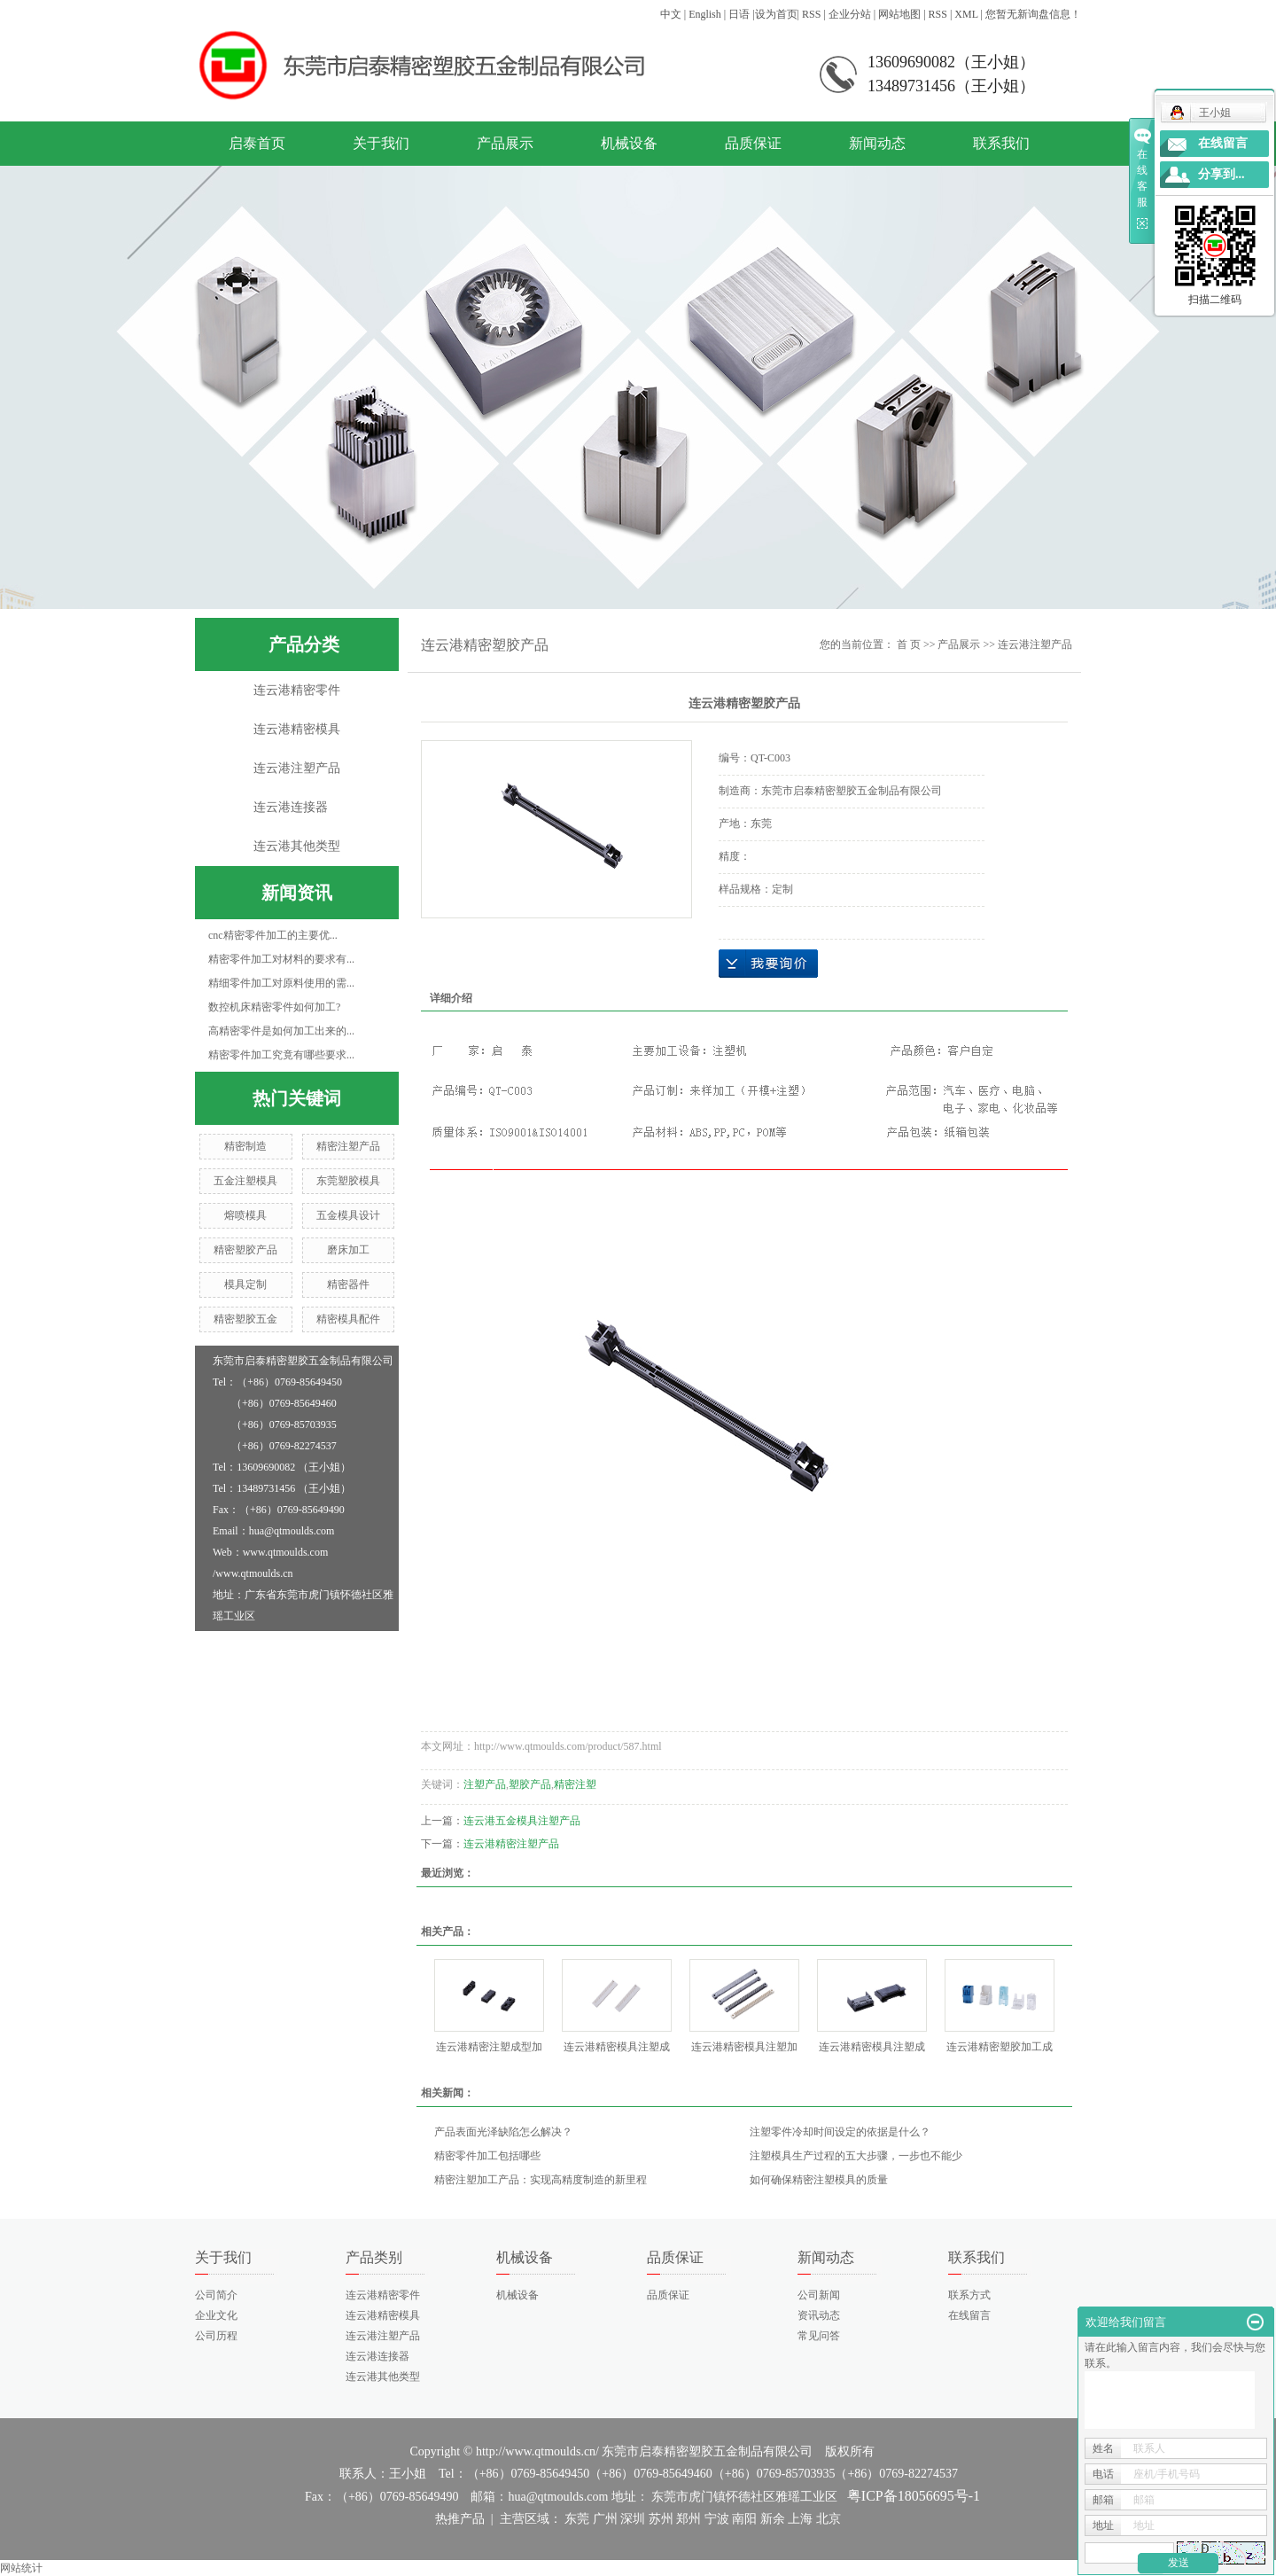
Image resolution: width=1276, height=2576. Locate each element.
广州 (605, 2518)
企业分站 (850, 14)
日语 (739, 14)
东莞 (576, 2518)
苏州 (661, 2518)
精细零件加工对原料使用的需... (281, 983)
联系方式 (969, 2295)
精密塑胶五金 (245, 1319)
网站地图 (899, 14)
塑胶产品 (530, 1784)
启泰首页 (257, 143)
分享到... (1221, 174)
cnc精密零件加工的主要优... (273, 935)
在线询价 (768, 963)
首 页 (909, 644)
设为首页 (776, 14)
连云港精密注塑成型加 (489, 2047)
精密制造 (245, 1146)
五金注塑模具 (245, 1181)
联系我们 (1001, 143)
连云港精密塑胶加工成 (999, 2047)
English (705, 14)
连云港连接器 (290, 807)
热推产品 (460, 2518)
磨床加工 (348, 1250)
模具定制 (245, 1284)
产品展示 (505, 143)
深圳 (632, 2518)
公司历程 (216, 2336)
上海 (800, 2518)
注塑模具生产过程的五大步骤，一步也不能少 (856, 2156)
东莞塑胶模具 (348, 1181)
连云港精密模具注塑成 (617, 2047)
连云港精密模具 (296, 729)
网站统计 (21, 2568)
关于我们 (381, 143)
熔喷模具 (245, 1215)
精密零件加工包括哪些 (487, 2156)
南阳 (744, 2518)
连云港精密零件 (296, 690)
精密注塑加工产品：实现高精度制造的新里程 (540, 2180)
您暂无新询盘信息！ (1033, 14)
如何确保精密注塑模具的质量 (819, 2180)
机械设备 (629, 143)
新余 (772, 2518)
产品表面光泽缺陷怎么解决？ (503, 2132)
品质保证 (753, 143)
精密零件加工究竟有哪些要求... (281, 1055)
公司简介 (216, 2295)
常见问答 (819, 2336)
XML (965, 14)
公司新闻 (819, 2295)
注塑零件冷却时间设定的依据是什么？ (840, 2132)
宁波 (716, 2518)
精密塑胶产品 (245, 1250)
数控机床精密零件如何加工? (274, 1007)
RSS (811, 14)
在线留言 (969, 2315)
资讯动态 (819, 2315)
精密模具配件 (348, 1319)
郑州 (688, 2518)
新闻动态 (877, 143)
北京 (828, 2518)
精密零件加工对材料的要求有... (281, 959)
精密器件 (348, 1284)
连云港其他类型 (296, 846)
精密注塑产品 (348, 1146)
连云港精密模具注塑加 (744, 2047)
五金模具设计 (348, 1215)
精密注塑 (575, 1784)
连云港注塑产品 (296, 768)
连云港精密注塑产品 (511, 1844)
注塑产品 (484, 1784)
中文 (670, 14)
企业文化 (216, 2315)
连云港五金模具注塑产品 (521, 1821)
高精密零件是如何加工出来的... (281, 1031)
